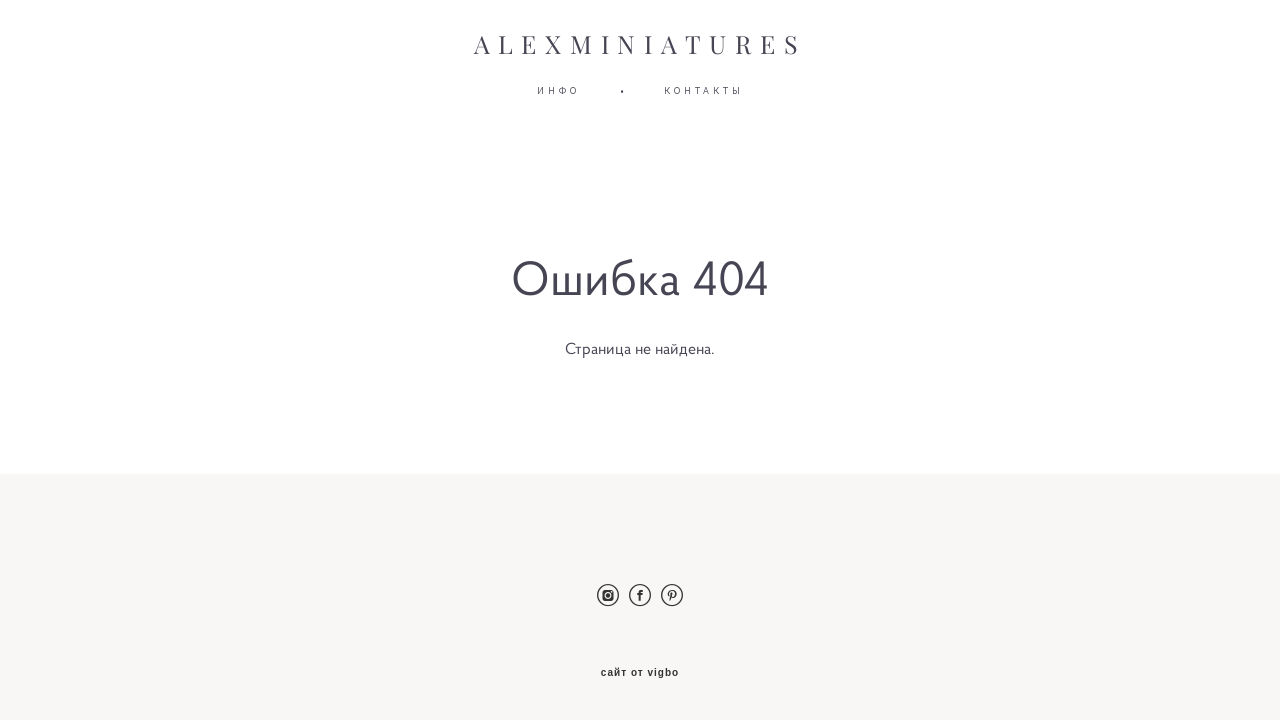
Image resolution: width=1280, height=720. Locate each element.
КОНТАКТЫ (704, 90)
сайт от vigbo (640, 673)
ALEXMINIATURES (640, 45)
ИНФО (558, 90)
